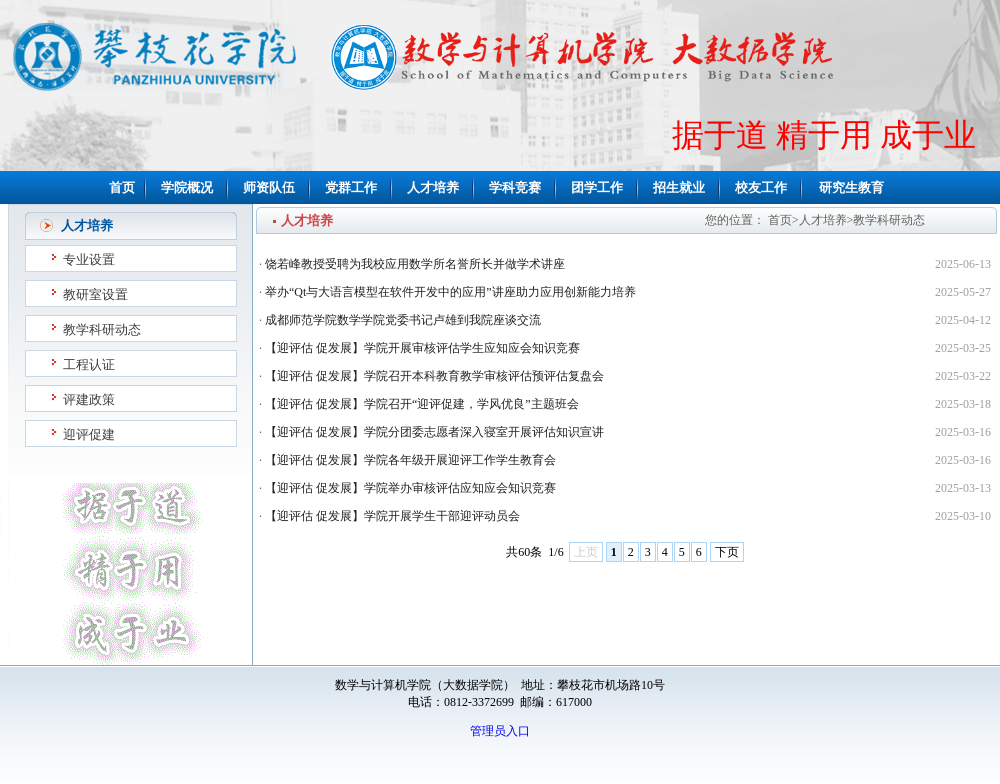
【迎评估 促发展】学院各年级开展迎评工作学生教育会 (410, 460)
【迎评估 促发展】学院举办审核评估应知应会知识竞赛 (410, 488)
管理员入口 (500, 731)
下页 (727, 552)
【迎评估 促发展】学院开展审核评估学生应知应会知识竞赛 (422, 348)
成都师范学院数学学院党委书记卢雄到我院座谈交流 (403, 320)
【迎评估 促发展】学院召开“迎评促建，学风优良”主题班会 (422, 404)
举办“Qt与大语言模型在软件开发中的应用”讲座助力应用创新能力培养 (450, 292)
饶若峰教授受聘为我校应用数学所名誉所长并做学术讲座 (415, 264)
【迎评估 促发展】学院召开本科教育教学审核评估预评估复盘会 (434, 376)
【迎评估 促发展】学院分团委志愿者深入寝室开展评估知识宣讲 (434, 432)
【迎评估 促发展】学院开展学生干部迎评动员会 (392, 516)
